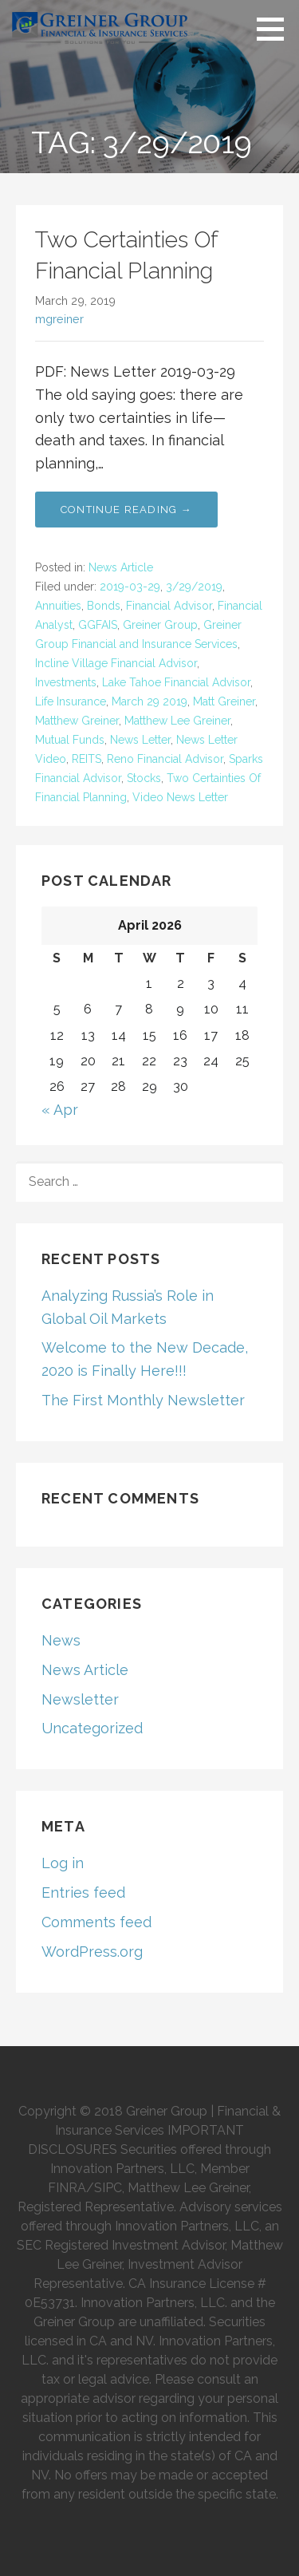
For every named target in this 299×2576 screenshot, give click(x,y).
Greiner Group (160, 624)
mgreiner (59, 319)
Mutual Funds (69, 739)
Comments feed (96, 1922)
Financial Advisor (169, 605)
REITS (86, 759)
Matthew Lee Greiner (177, 720)
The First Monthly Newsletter (143, 1400)
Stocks (144, 778)
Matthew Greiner (77, 720)
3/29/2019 (194, 586)
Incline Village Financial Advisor (116, 663)
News (61, 1640)
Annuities (58, 605)
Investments (65, 682)
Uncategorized (92, 1728)
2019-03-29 (130, 586)
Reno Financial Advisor (165, 759)
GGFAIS (97, 624)
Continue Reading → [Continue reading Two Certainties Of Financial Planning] (126, 510)
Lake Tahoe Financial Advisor (176, 682)
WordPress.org (92, 1951)
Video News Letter (180, 797)
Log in (62, 1863)
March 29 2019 (149, 701)
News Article (121, 567)
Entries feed (83, 1892)
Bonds (103, 605)
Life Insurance (70, 701)
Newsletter (80, 1699)
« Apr (59, 1109)
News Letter (140, 739)
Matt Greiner (224, 701)
